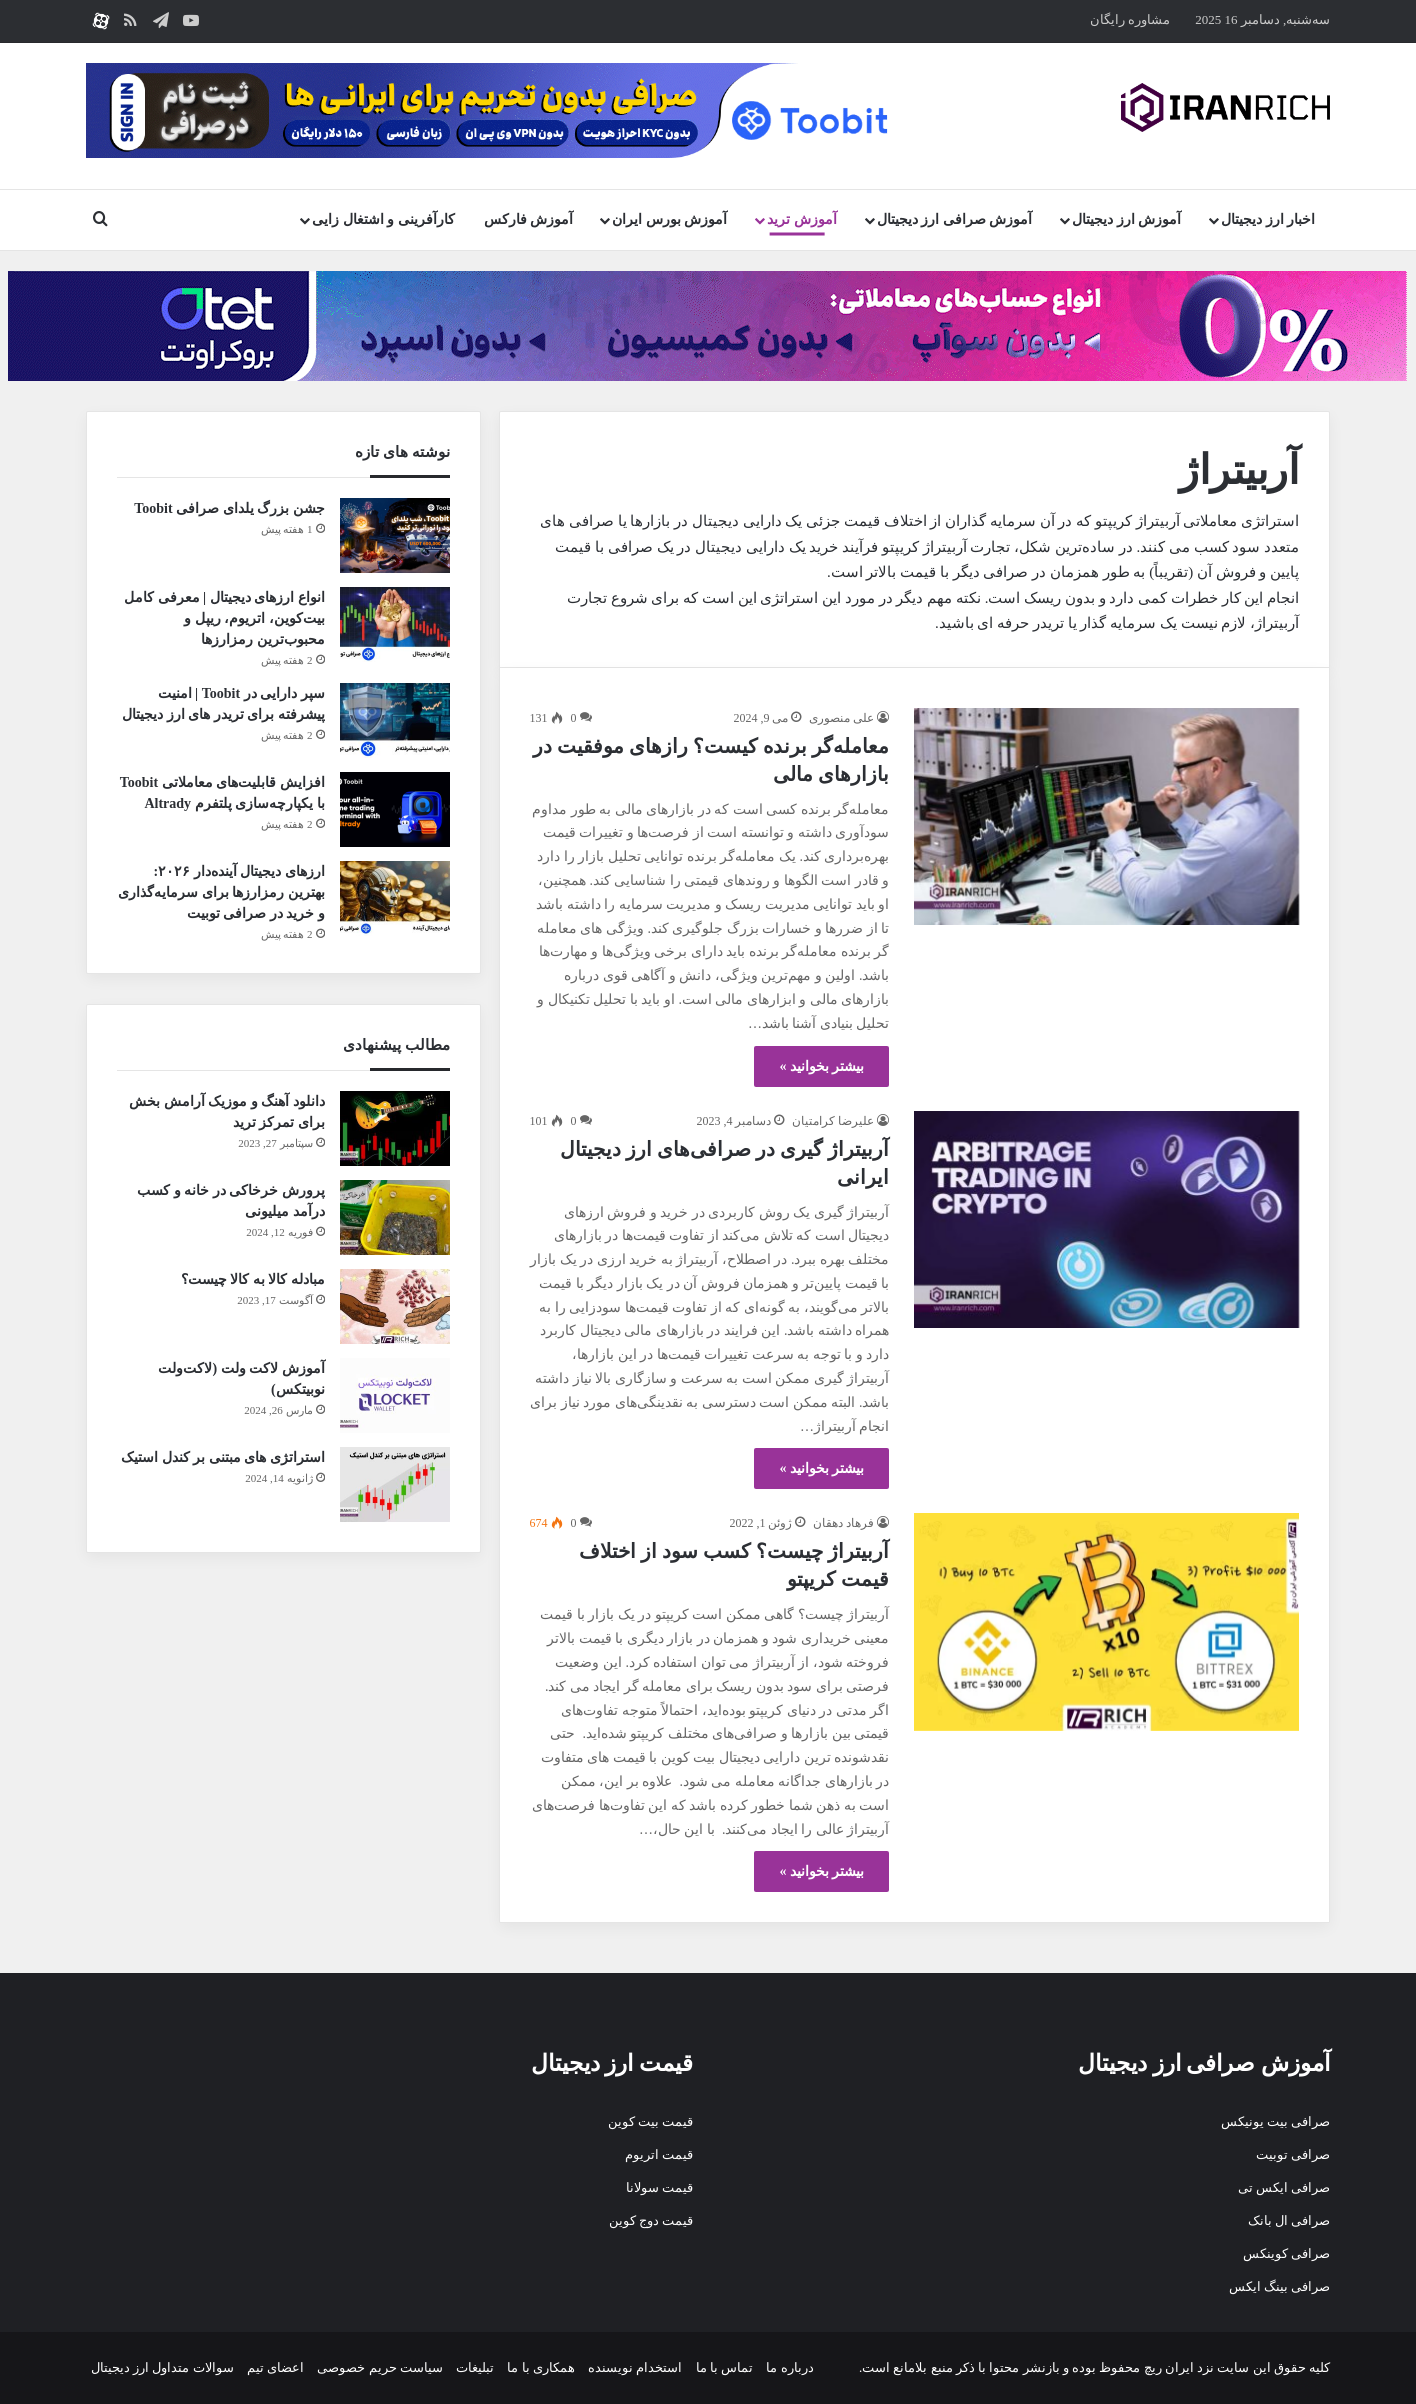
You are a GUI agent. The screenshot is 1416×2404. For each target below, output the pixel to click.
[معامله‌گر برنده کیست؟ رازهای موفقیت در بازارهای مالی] (1106, 816)
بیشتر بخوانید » (821, 1066)
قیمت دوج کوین (651, 2220)
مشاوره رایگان (1130, 19)
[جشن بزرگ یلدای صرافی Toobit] (395, 535)
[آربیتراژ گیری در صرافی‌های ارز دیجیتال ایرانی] (1106, 1219)
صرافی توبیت (1293, 2154)
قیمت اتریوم (659, 2154)
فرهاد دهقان (843, 1523)
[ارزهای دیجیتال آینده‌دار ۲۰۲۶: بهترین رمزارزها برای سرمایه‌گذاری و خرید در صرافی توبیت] (395, 898)
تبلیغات (475, 2367)
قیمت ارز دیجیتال (612, 2063)
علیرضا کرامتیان (833, 1121)
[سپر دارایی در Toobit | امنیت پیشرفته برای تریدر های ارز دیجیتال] (395, 720)
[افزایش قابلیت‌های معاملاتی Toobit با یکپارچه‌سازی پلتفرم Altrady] (395, 809)
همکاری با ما (541, 2367)
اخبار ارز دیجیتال (1268, 219)
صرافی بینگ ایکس (1280, 2286)
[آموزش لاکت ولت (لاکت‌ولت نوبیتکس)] (395, 1395)
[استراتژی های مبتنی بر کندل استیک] (395, 1484)
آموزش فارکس (529, 219)
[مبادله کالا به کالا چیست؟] (395, 1306)
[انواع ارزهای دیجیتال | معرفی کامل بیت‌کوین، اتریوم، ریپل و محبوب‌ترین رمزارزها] (395, 624)
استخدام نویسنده (635, 2367)
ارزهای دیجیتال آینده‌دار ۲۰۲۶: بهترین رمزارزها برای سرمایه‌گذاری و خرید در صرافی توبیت (221, 892)
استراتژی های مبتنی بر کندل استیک (223, 1457)
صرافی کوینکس (1286, 2253)
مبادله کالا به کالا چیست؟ (253, 1279)
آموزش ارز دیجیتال (1126, 219)
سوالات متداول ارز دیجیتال (162, 2367)
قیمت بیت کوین (651, 2121)
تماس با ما (725, 2367)
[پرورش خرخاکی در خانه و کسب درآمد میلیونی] (395, 1217)
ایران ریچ (1169, 2367)
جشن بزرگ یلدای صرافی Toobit (229, 508)
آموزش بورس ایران (669, 219)
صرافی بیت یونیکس (1276, 2121)
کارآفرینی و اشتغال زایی (383, 219)
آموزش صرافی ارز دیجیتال (955, 219)
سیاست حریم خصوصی (380, 2367)
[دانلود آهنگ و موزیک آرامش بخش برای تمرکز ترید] (395, 1128)
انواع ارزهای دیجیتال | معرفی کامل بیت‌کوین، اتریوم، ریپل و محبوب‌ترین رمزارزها (224, 618)
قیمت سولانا (659, 2187)
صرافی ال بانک (1289, 2220)
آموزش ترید (802, 219)
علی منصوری (841, 718)
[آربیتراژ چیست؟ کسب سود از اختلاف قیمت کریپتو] (1106, 1621)
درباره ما (789, 2367)
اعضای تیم (275, 2367)
